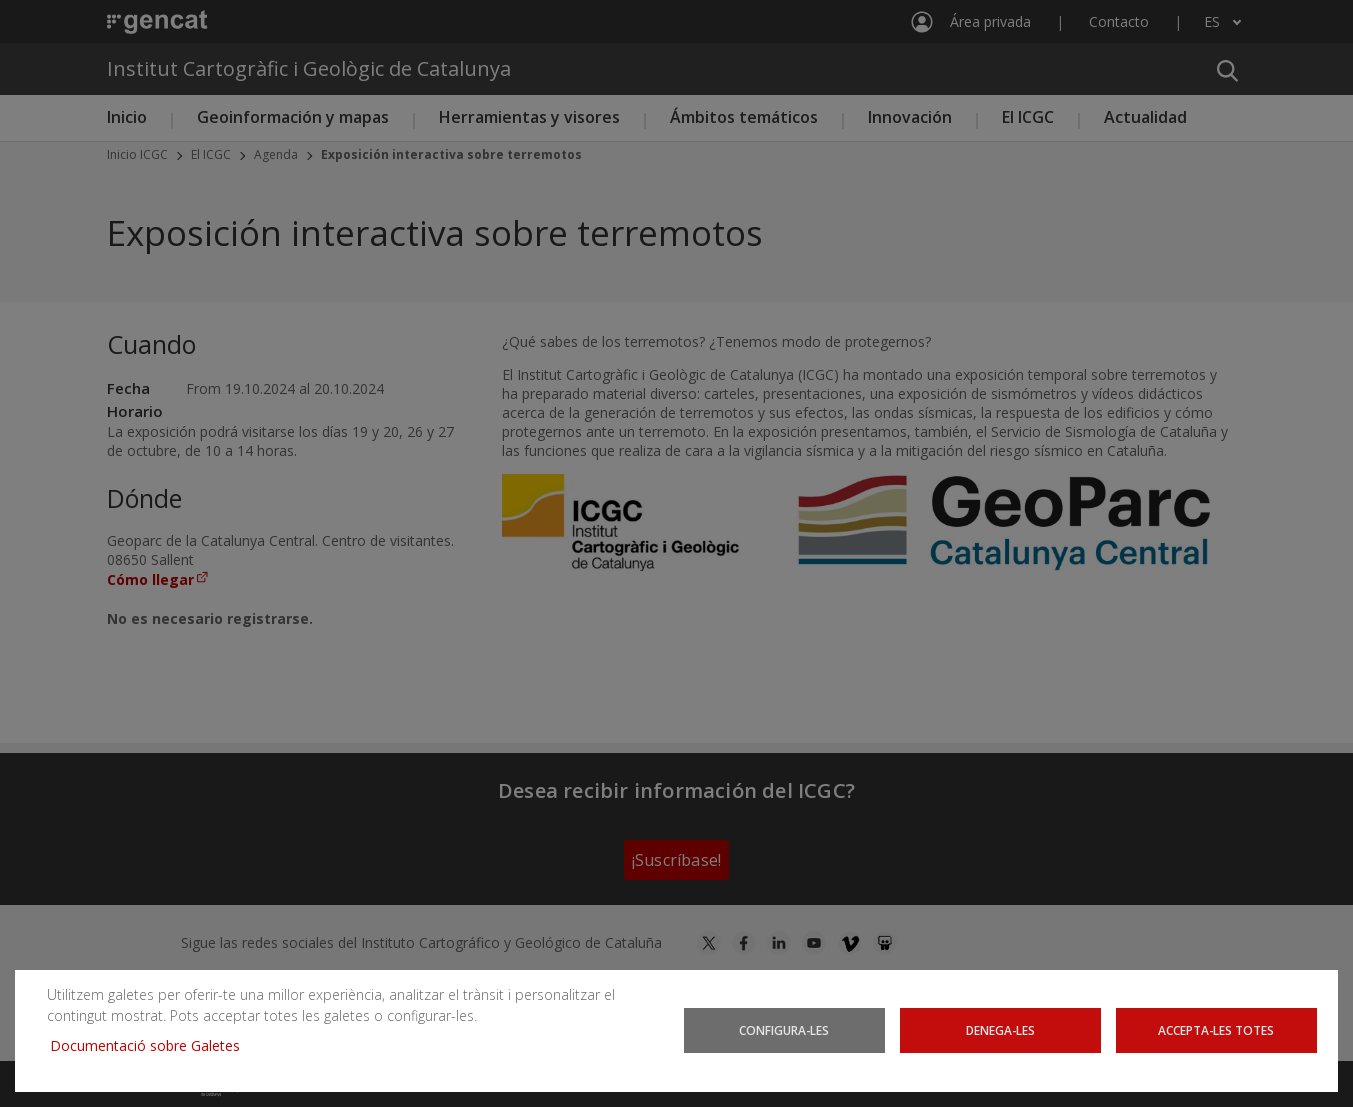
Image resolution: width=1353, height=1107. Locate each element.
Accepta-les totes (1216, 1030)
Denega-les (1000, 1030)
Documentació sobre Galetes (152, 1045)
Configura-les (784, 1030)
